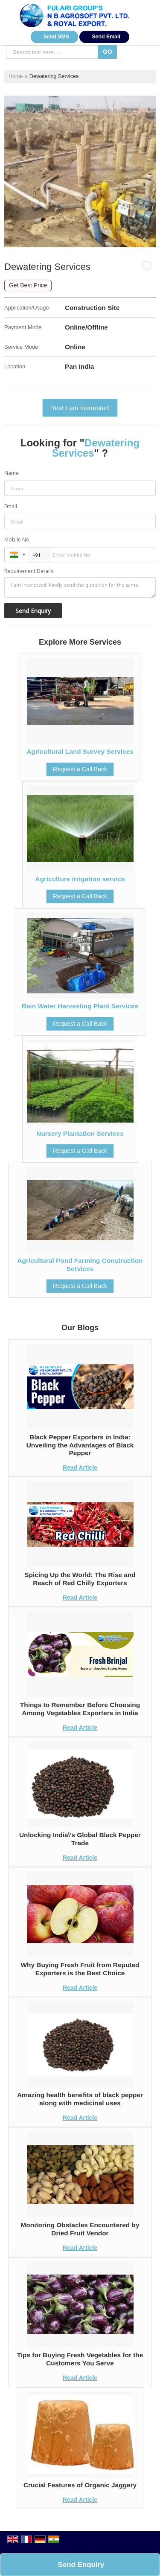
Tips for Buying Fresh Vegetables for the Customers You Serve (80, 2358)
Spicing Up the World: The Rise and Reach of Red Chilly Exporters (80, 1578)
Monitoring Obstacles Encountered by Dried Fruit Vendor (80, 2228)
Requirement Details (28, 571)
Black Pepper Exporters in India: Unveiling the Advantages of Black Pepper (80, 1444)
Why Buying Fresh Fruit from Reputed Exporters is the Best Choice (80, 1968)
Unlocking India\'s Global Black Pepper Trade (80, 1838)
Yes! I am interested (80, 407)
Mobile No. (17, 539)
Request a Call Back (80, 769)
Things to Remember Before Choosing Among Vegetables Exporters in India (80, 1708)
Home (16, 76)
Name (11, 473)
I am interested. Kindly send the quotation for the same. (80, 587)
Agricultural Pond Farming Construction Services (80, 1264)
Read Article (80, 1467)
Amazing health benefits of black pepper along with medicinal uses (80, 2098)
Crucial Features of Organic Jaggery (80, 2485)
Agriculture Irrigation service (80, 879)
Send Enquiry (81, 2565)
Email (10, 506)
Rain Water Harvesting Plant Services (80, 1006)
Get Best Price (28, 285)
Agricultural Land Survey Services (80, 751)
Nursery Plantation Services (79, 1133)
